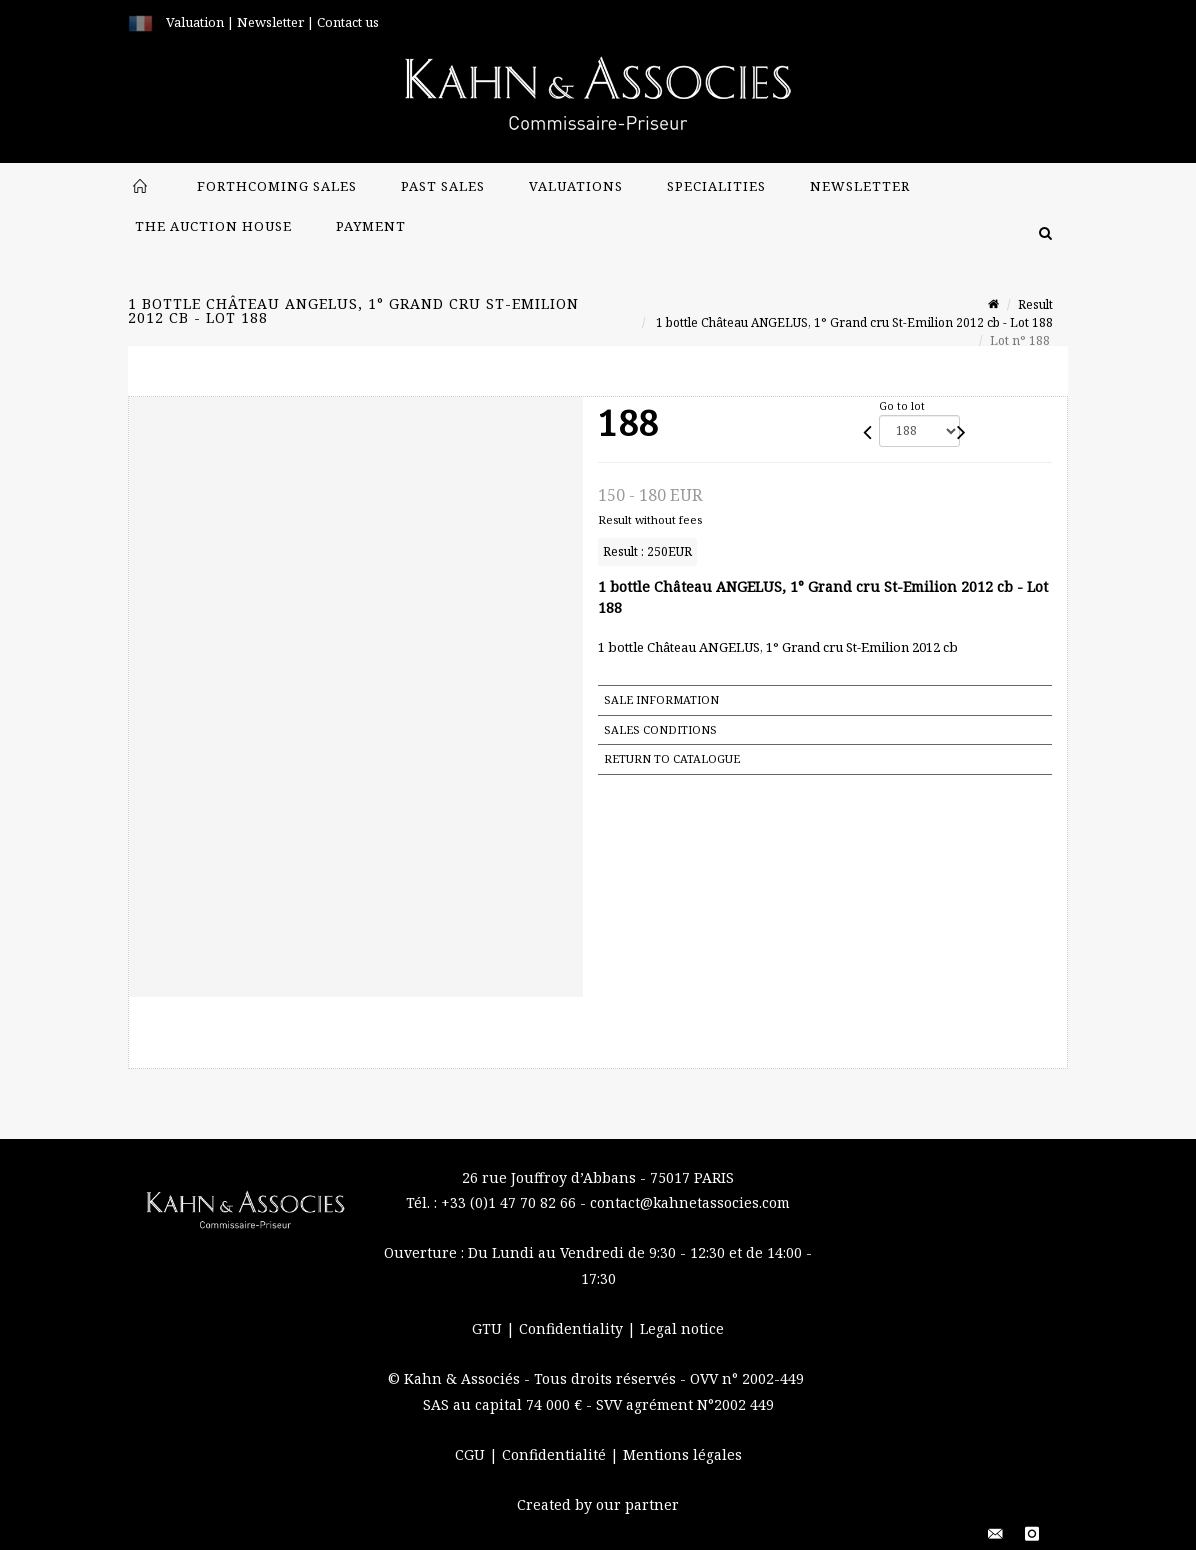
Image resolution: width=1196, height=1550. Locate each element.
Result (1035, 304)
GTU (489, 1328)
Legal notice (682, 1328)
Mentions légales (682, 1454)
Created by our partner (598, 1504)
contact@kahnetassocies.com (690, 1202)
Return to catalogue (672, 758)
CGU (472, 1454)
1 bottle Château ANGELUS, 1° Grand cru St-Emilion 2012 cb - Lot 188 (853, 322)
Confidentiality (573, 1328)
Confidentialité (556, 1454)
